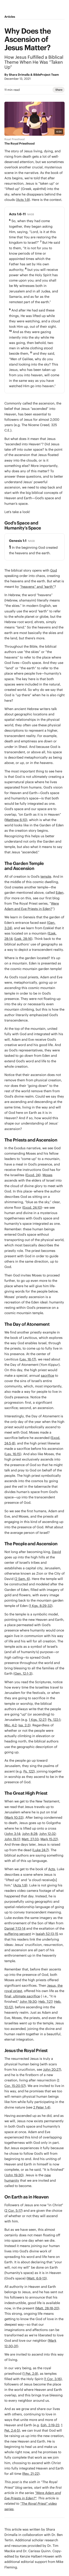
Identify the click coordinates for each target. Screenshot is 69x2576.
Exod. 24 (33, 1175)
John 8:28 (29, 1834)
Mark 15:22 (48, 1839)
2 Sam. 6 (22, 1579)
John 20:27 (51, 2069)
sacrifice (47, 1375)
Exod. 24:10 (32, 1207)
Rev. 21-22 (30, 2474)
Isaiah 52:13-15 (47, 1934)
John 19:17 (12, 1839)
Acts (51, 1869)
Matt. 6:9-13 (37, 2278)
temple (45, 876)
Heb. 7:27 (45, 2001)
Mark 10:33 (14, 1817)
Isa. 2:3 (23, 1725)
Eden (59, 892)
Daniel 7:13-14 (14, 1928)
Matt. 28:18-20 (47, 2308)
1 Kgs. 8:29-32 (40, 1606)
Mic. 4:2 (10, 1725)
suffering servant (17, 1934)
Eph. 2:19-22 (50, 2425)
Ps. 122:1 (54, 1720)
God (53, 570)
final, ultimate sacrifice (22, 1996)
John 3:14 (13, 1834)
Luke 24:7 (40, 1850)
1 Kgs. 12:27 (37, 1720)
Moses (47, 1175)
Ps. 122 (28, 1771)
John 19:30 (28, 2001)
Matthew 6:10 (16, 820)
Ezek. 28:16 (22, 939)
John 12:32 (47, 1834)
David (56, 1552)
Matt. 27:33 (30, 1839)
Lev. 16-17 (27, 1359)
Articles (9, 16)
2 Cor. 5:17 (14, 2210)
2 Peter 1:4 (41, 2107)
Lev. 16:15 (13, 1454)
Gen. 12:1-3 (23, 1673)
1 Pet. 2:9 (30, 2373)
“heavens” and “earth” (37, 587)
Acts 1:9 (23, 200)
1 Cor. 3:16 (53, 2379)
